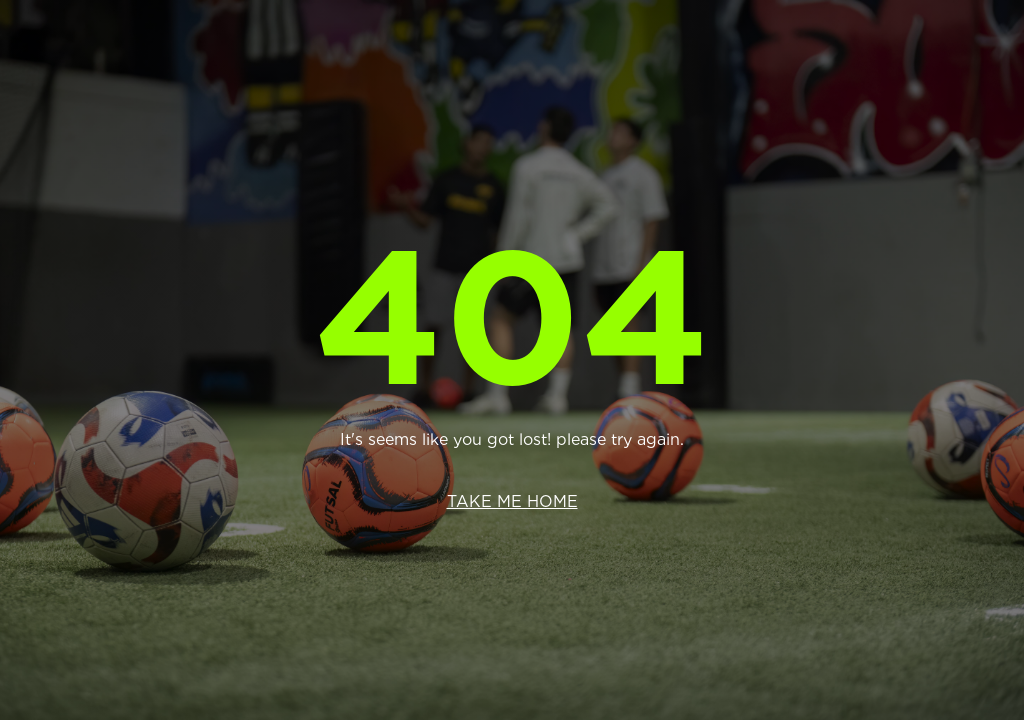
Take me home (512, 501)
